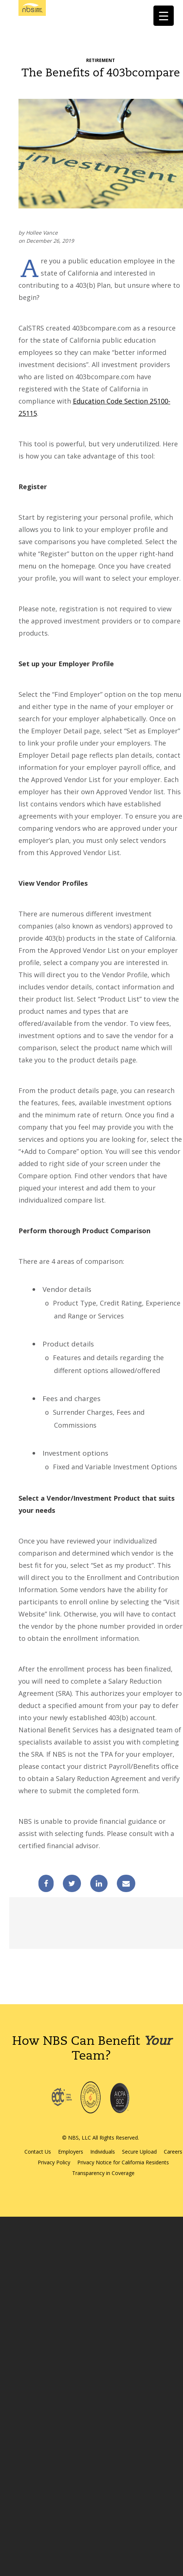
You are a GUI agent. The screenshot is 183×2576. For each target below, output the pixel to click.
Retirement (100, 60)
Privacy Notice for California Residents (123, 2162)
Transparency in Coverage (103, 2172)
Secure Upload (139, 2151)
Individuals (102, 2151)
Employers (70, 2151)
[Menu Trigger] (163, 16)
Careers (173, 2151)
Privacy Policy (54, 2162)
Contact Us (37, 2151)
